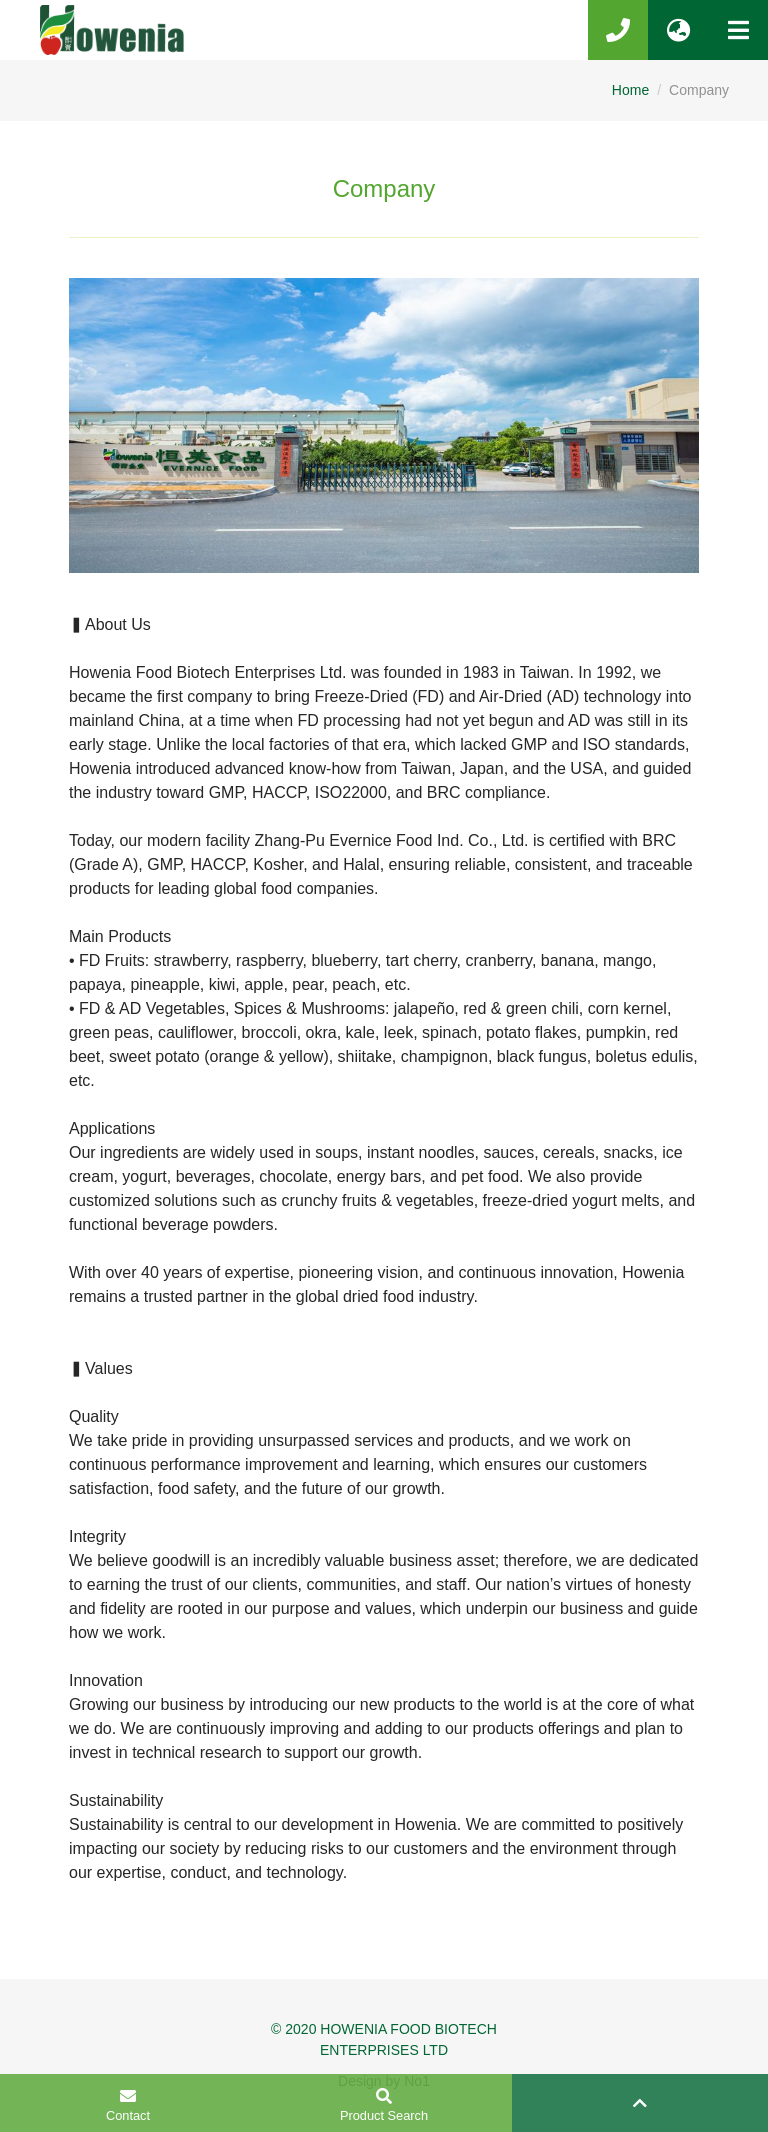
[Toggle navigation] (738, 30)
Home (630, 90)
